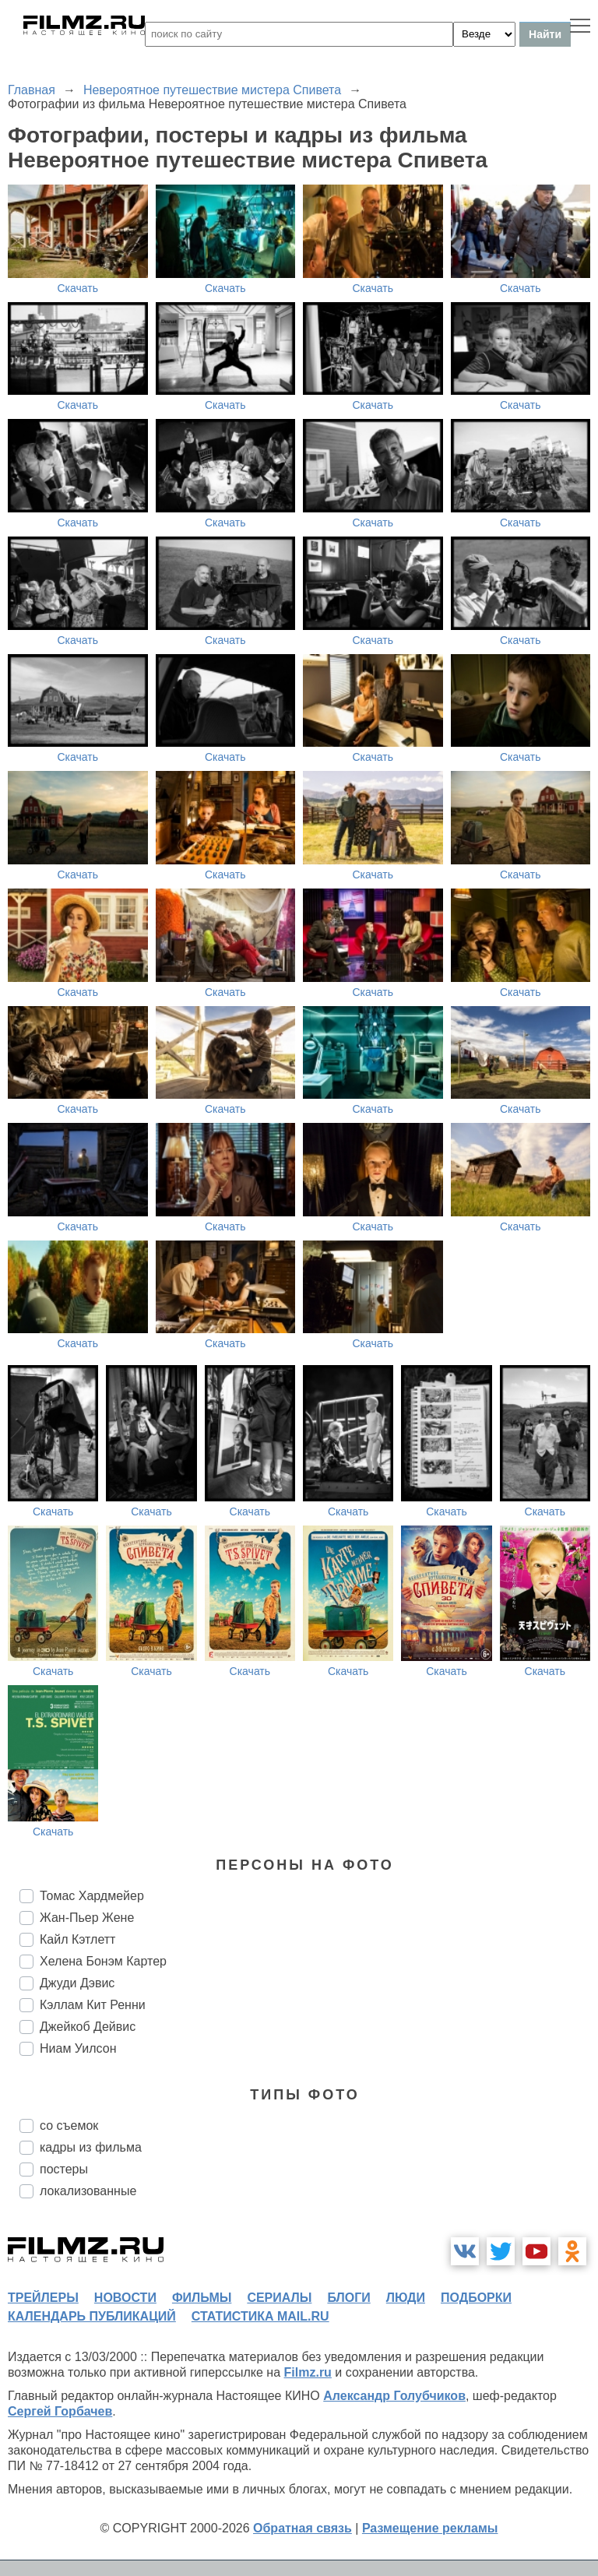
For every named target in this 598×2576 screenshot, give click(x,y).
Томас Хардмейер (92, 1895)
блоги (348, 2297)
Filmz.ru (308, 2372)
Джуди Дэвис (77, 1983)
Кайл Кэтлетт (77, 1939)
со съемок (69, 2125)
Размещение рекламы (430, 2528)
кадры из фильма (91, 2147)
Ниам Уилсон (78, 2048)
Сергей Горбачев (60, 2411)
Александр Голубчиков (394, 2395)
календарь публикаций (92, 2316)
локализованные (88, 2191)
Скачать (78, 288)
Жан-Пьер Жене (87, 1917)
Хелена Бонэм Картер (103, 1961)
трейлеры (43, 2297)
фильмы (201, 2297)
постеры (64, 2169)
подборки (476, 2297)
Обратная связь (302, 2528)
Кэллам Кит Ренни (93, 2004)
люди (405, 2297)
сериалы (279, 2297)
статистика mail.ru (260, 2316)
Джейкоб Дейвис (87, 2026)
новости (125, 2297)
